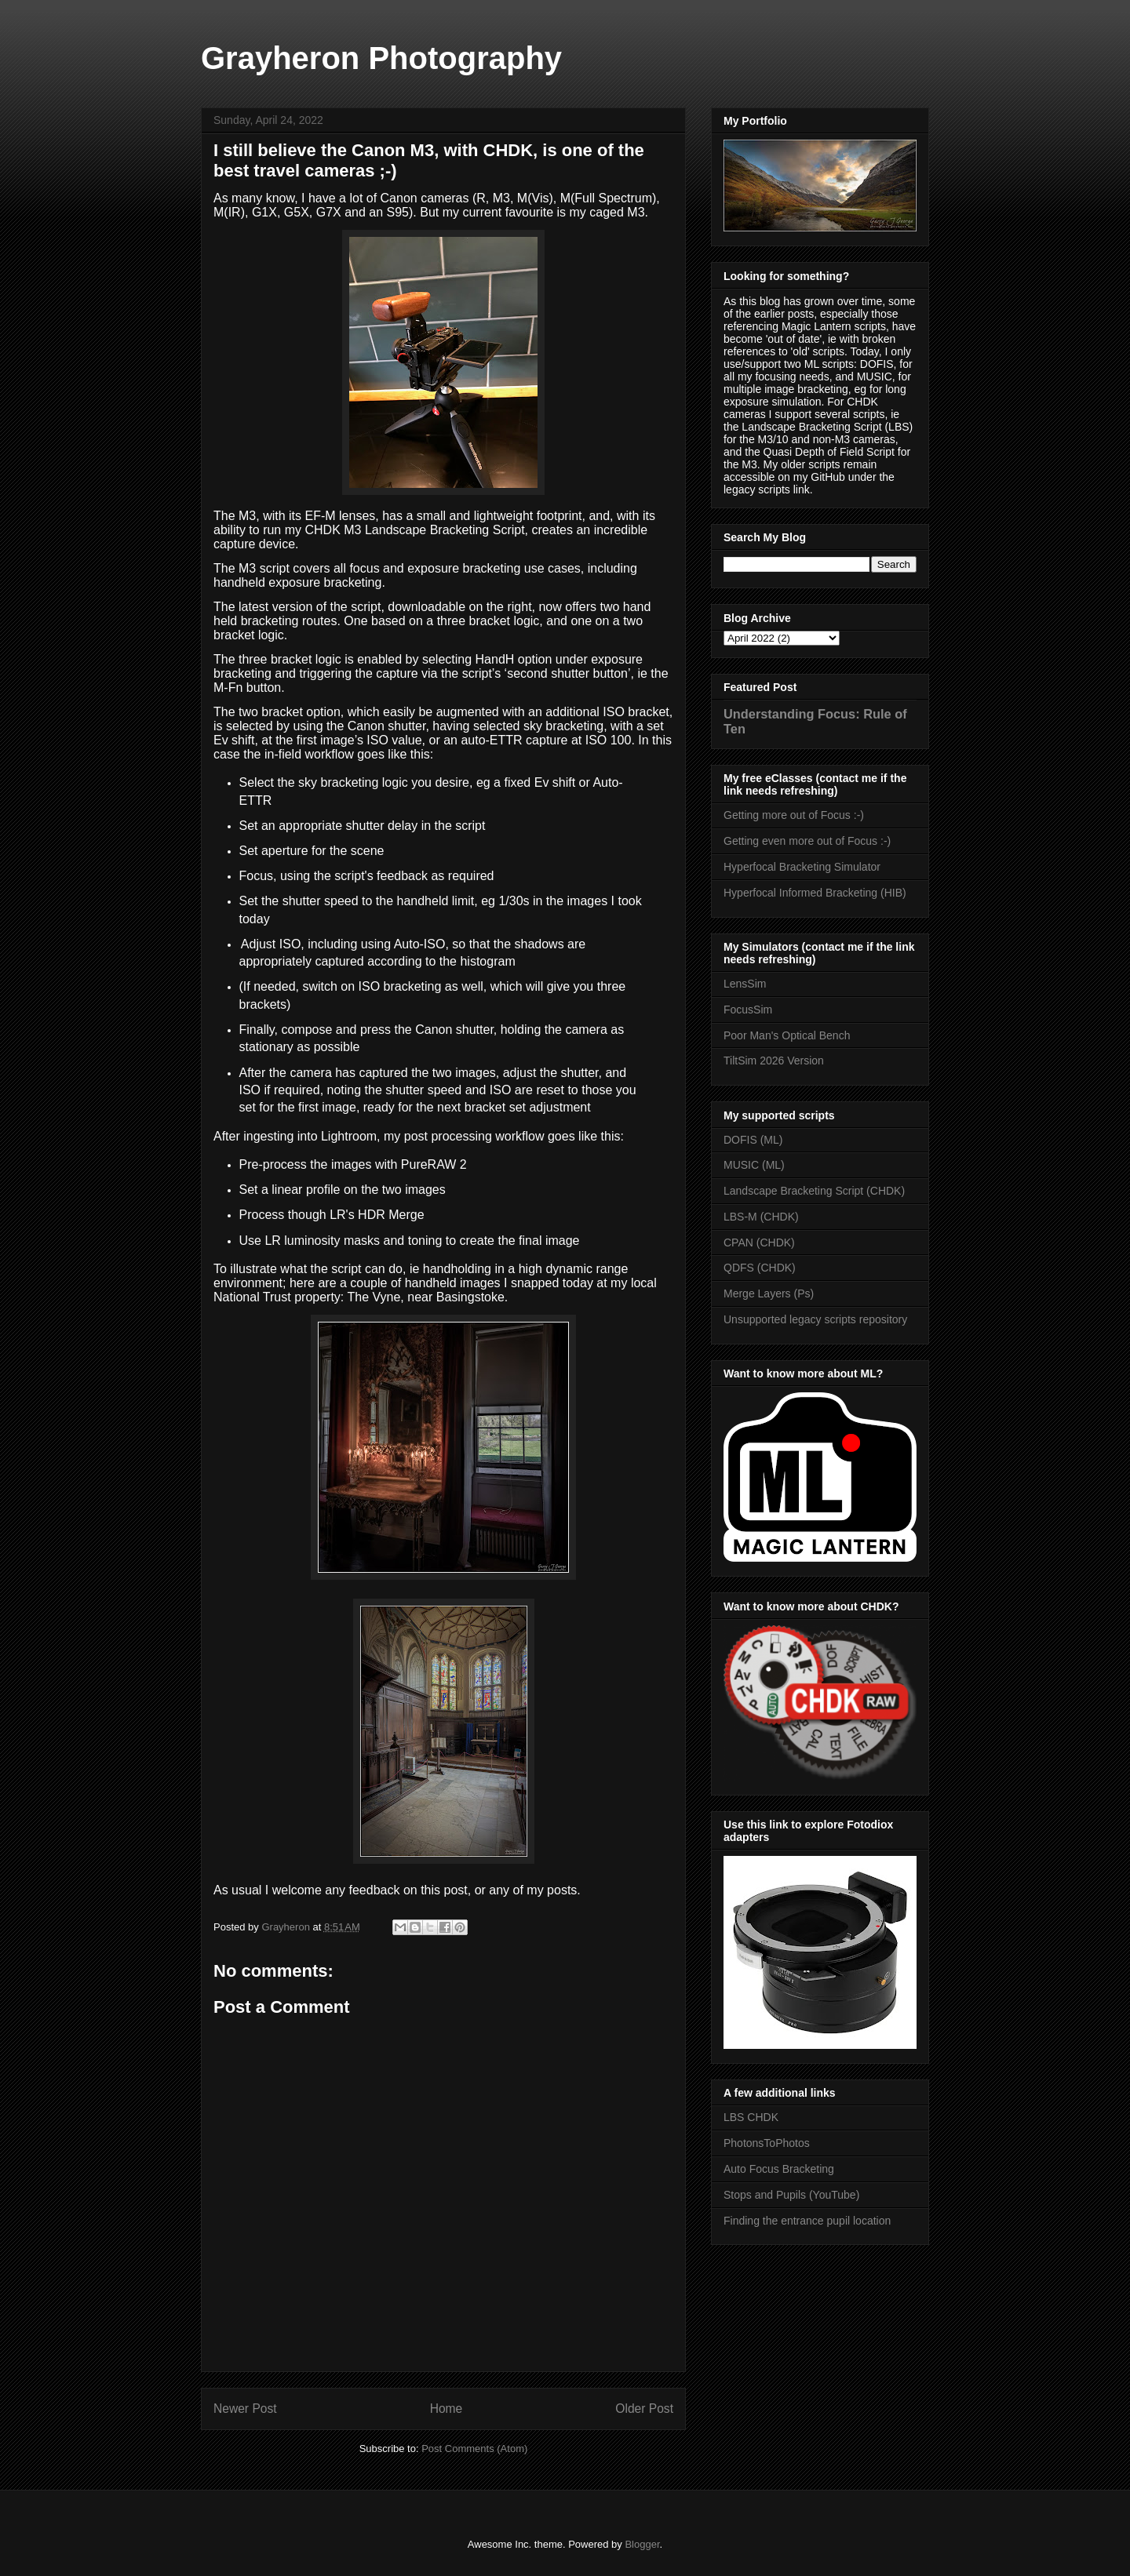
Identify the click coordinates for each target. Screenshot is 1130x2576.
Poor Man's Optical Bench (787, 1035)
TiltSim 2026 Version (774, 1060)
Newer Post (245, 2408)
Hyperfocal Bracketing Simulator (802, 866)
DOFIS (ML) (753, 1139)
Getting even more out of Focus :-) (807, 841)
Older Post (644, 2408)
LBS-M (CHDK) (761, 1216)
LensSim (745, 983)
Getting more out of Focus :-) (794, 815)
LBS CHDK (751, 2117)
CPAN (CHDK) (759, 1242)
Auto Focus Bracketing (779, 2169)
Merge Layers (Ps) (769, 1293)
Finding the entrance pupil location (807, 2220)
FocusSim (748, 1009)
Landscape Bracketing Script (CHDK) (814, 1190)
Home (446, 2408)
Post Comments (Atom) (474, 2448)
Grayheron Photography (381, 58)
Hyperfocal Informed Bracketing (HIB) (815, 892)
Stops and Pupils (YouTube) (791, 2195)
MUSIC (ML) (754, 1165)
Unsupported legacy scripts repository (815, 1319)
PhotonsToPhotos (767, 2143)
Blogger (642, 2544)
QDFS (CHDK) (760, 1267)
